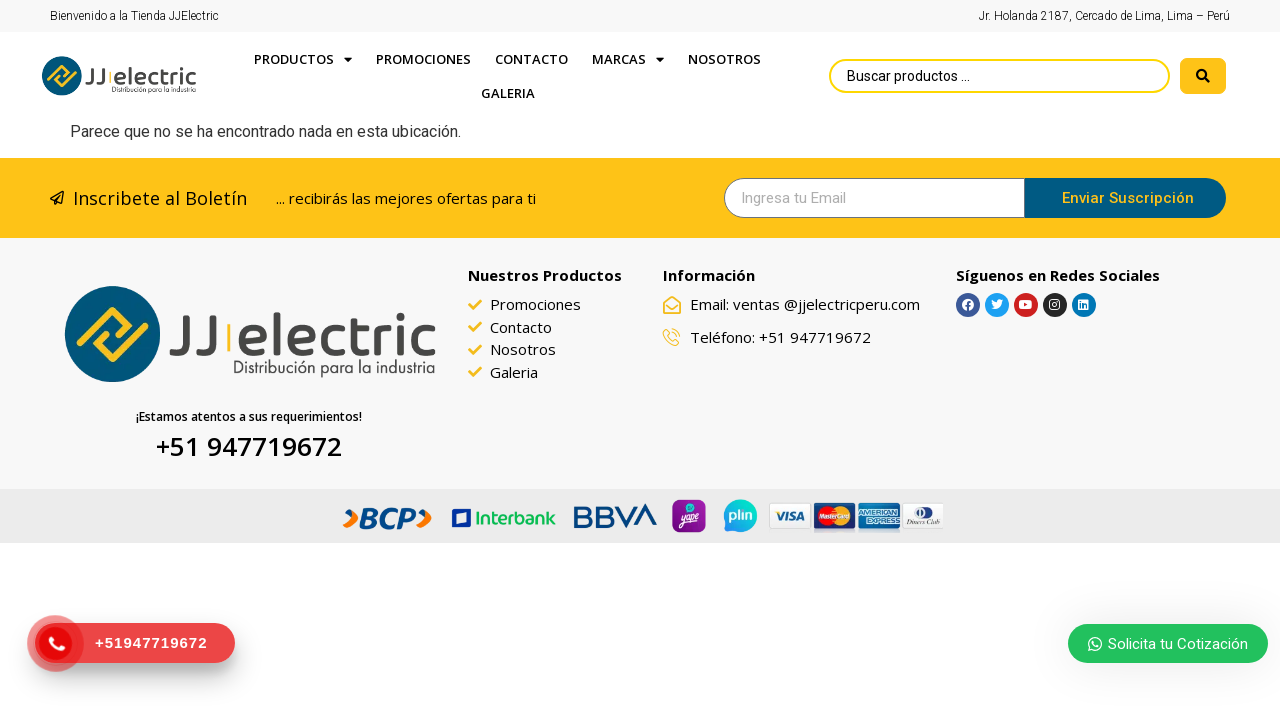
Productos (303, 59)
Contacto (531, 59)
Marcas (628, 59)
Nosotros (724, 59)
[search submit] (1203, 76)
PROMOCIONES (423, 59)
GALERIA (508, 93)
